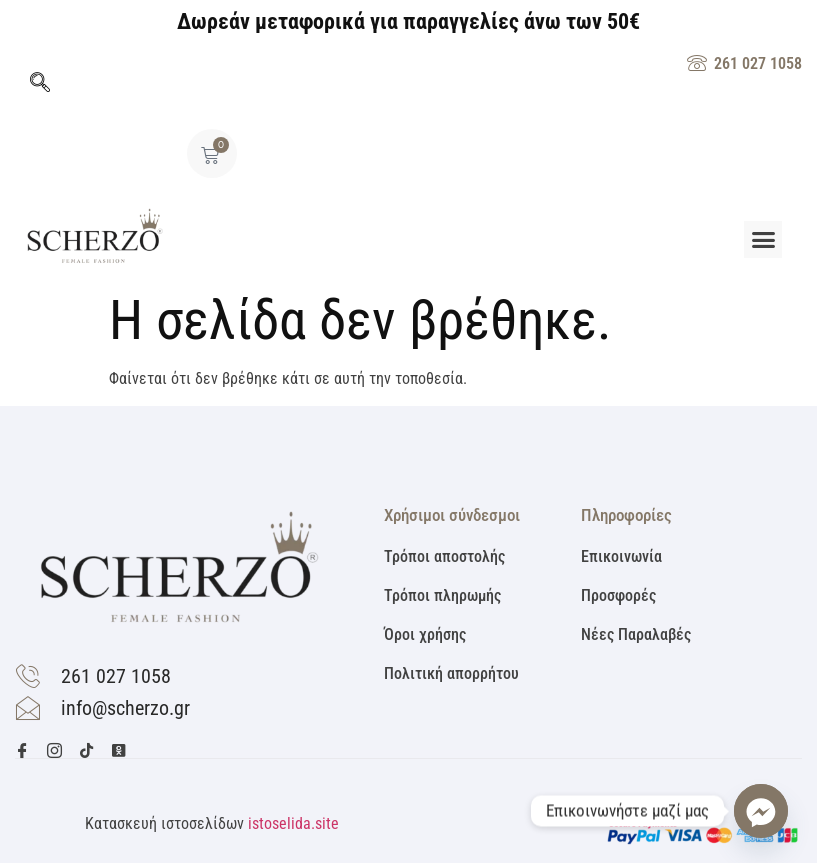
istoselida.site (293, 823)
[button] (763, 240)
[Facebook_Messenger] (761, 811)
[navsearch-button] (40, 84)
